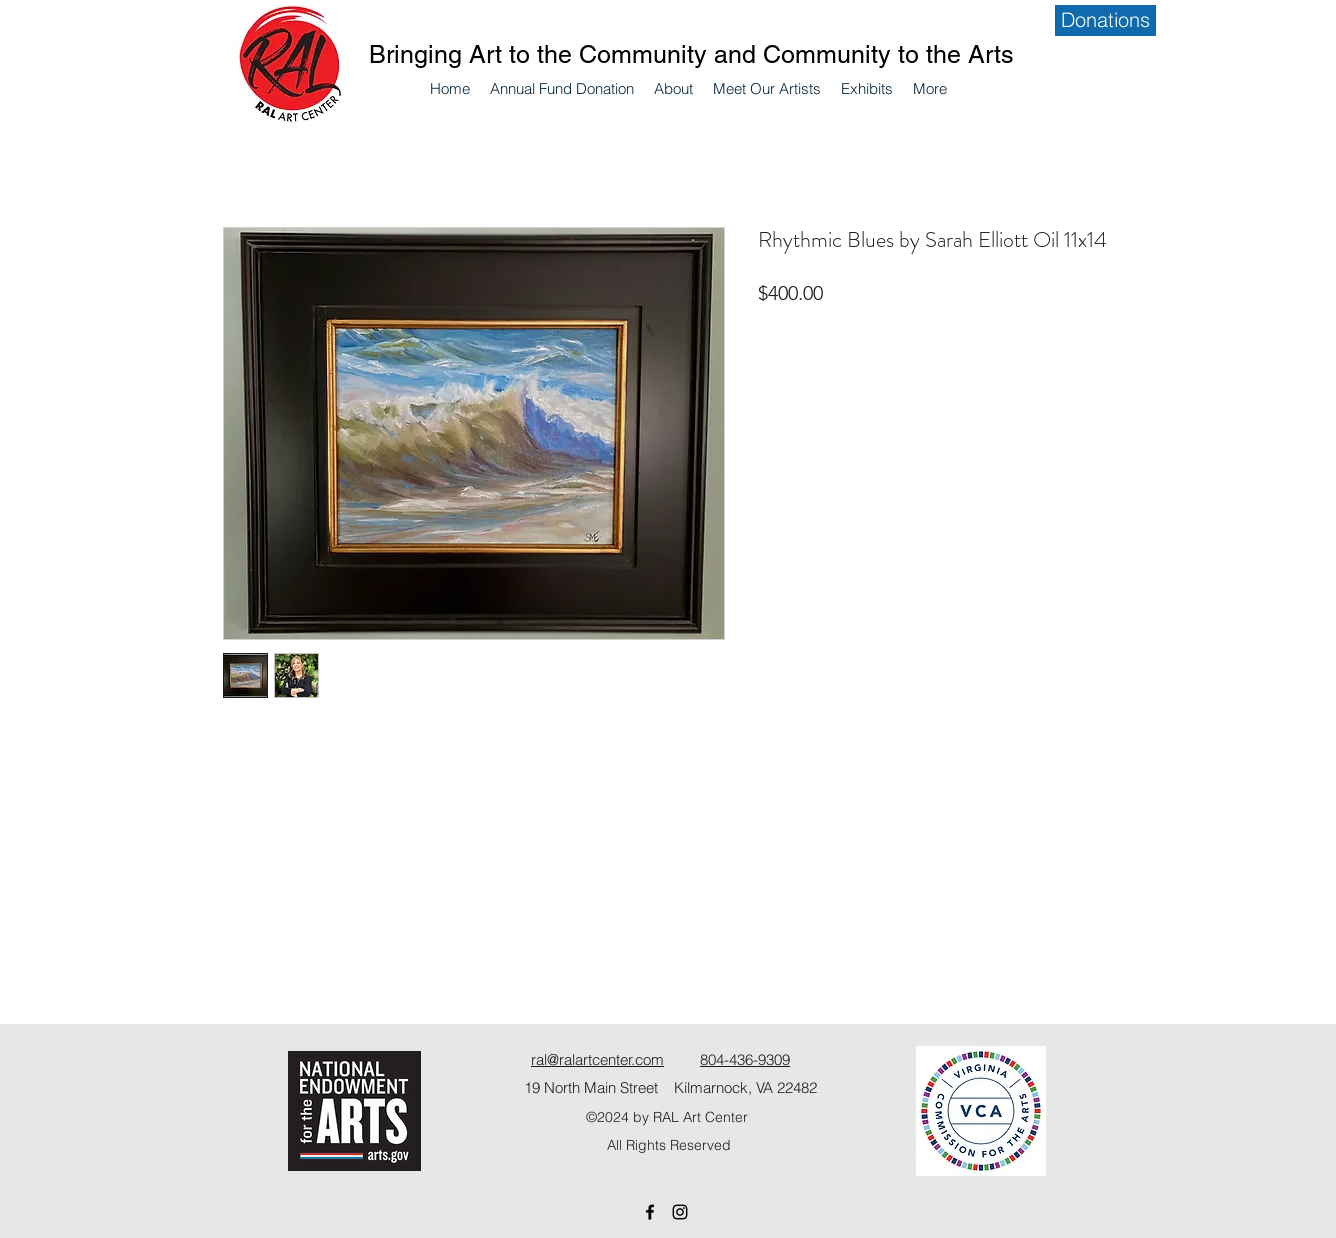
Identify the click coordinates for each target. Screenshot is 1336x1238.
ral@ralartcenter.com (597, 1059)
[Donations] (1105, 20)
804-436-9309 (745, 1059)
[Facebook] (650, 1212)
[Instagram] (680, 1212)
